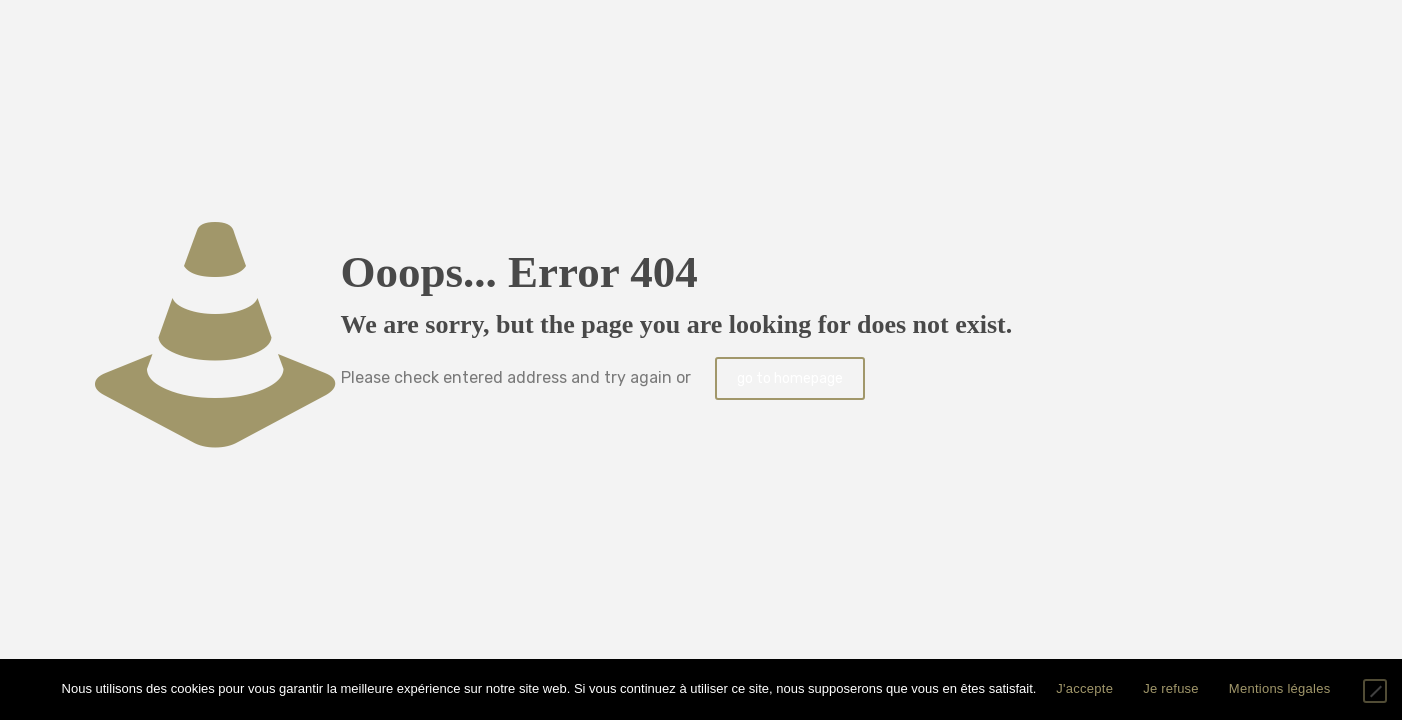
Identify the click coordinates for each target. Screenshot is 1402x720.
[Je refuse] (1375, 691)
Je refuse (1171, 688)
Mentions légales (1280, 688)
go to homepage (790, 378)
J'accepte (1084, 688)
